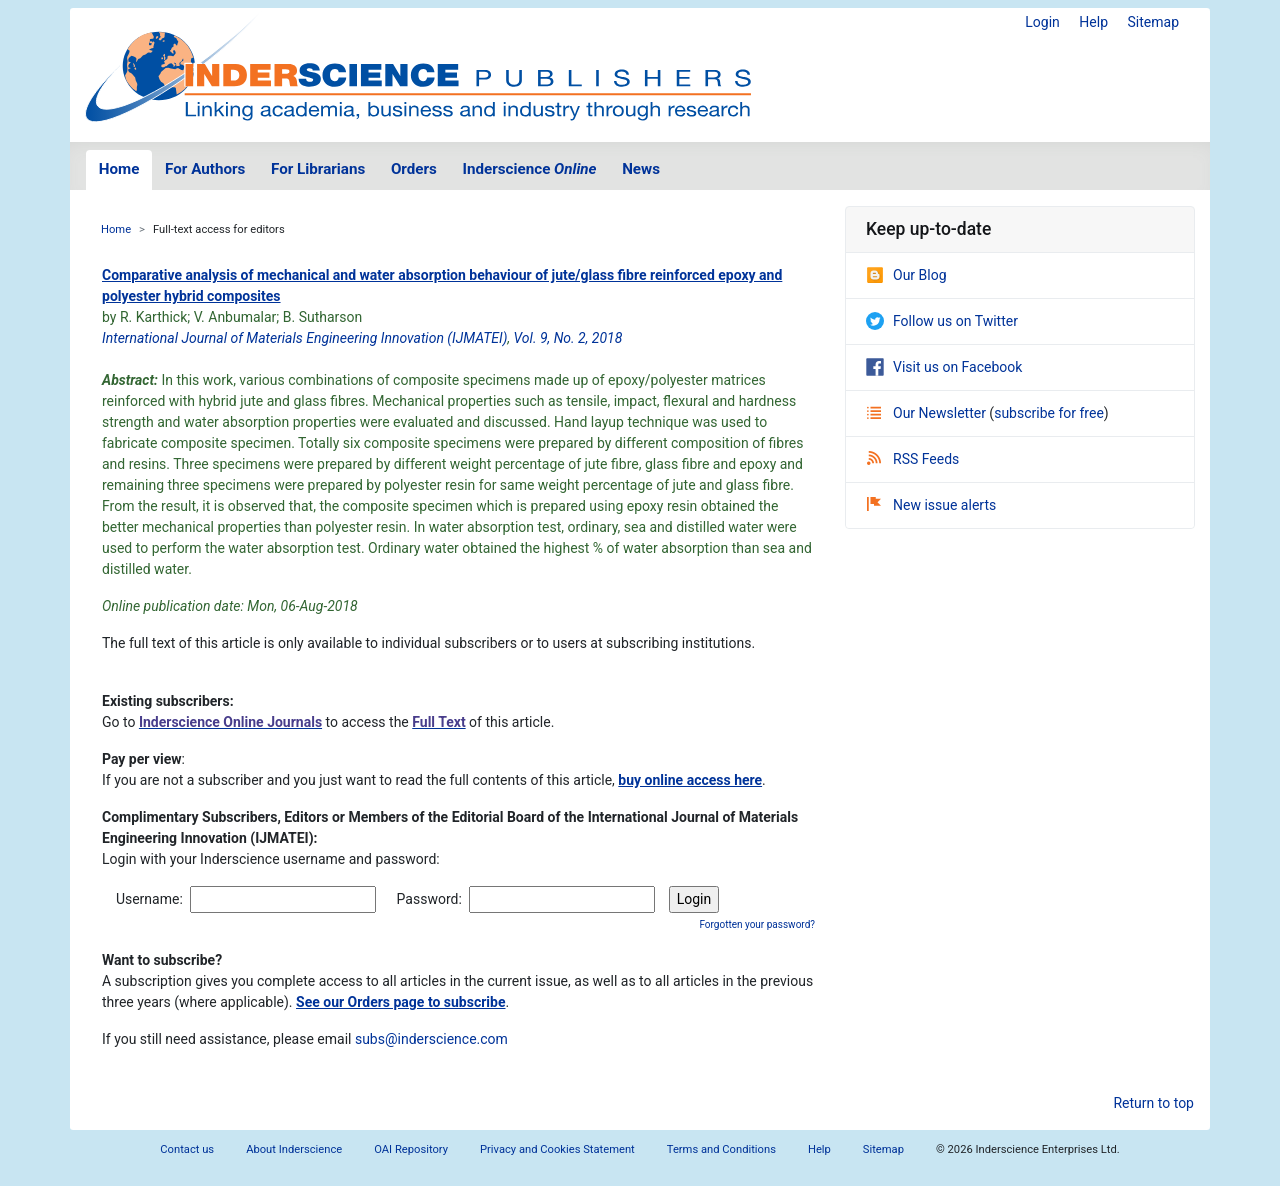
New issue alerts (931, 505)
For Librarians (318, 169)
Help (1093, 22)
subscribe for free (1049, 413)
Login (1042, 22)
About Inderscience (294, 1149)
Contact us (187, 1149)
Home (119, 169)
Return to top (1153, 1103)
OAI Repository (411, 1149)
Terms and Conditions (721, 1149)
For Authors (205, 169)
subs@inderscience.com (431, 1039)
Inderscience (530, 169)
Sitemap (1153, 22)
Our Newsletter (928, 413)
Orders (414, 169)
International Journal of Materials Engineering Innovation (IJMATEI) (304, 338)
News (641, 169)
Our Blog (906, 275)
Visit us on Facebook (944, 367)
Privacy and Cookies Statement (557, 1149)
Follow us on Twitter (942, 321)
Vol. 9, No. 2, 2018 (568, 338)
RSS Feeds (913, 459)
